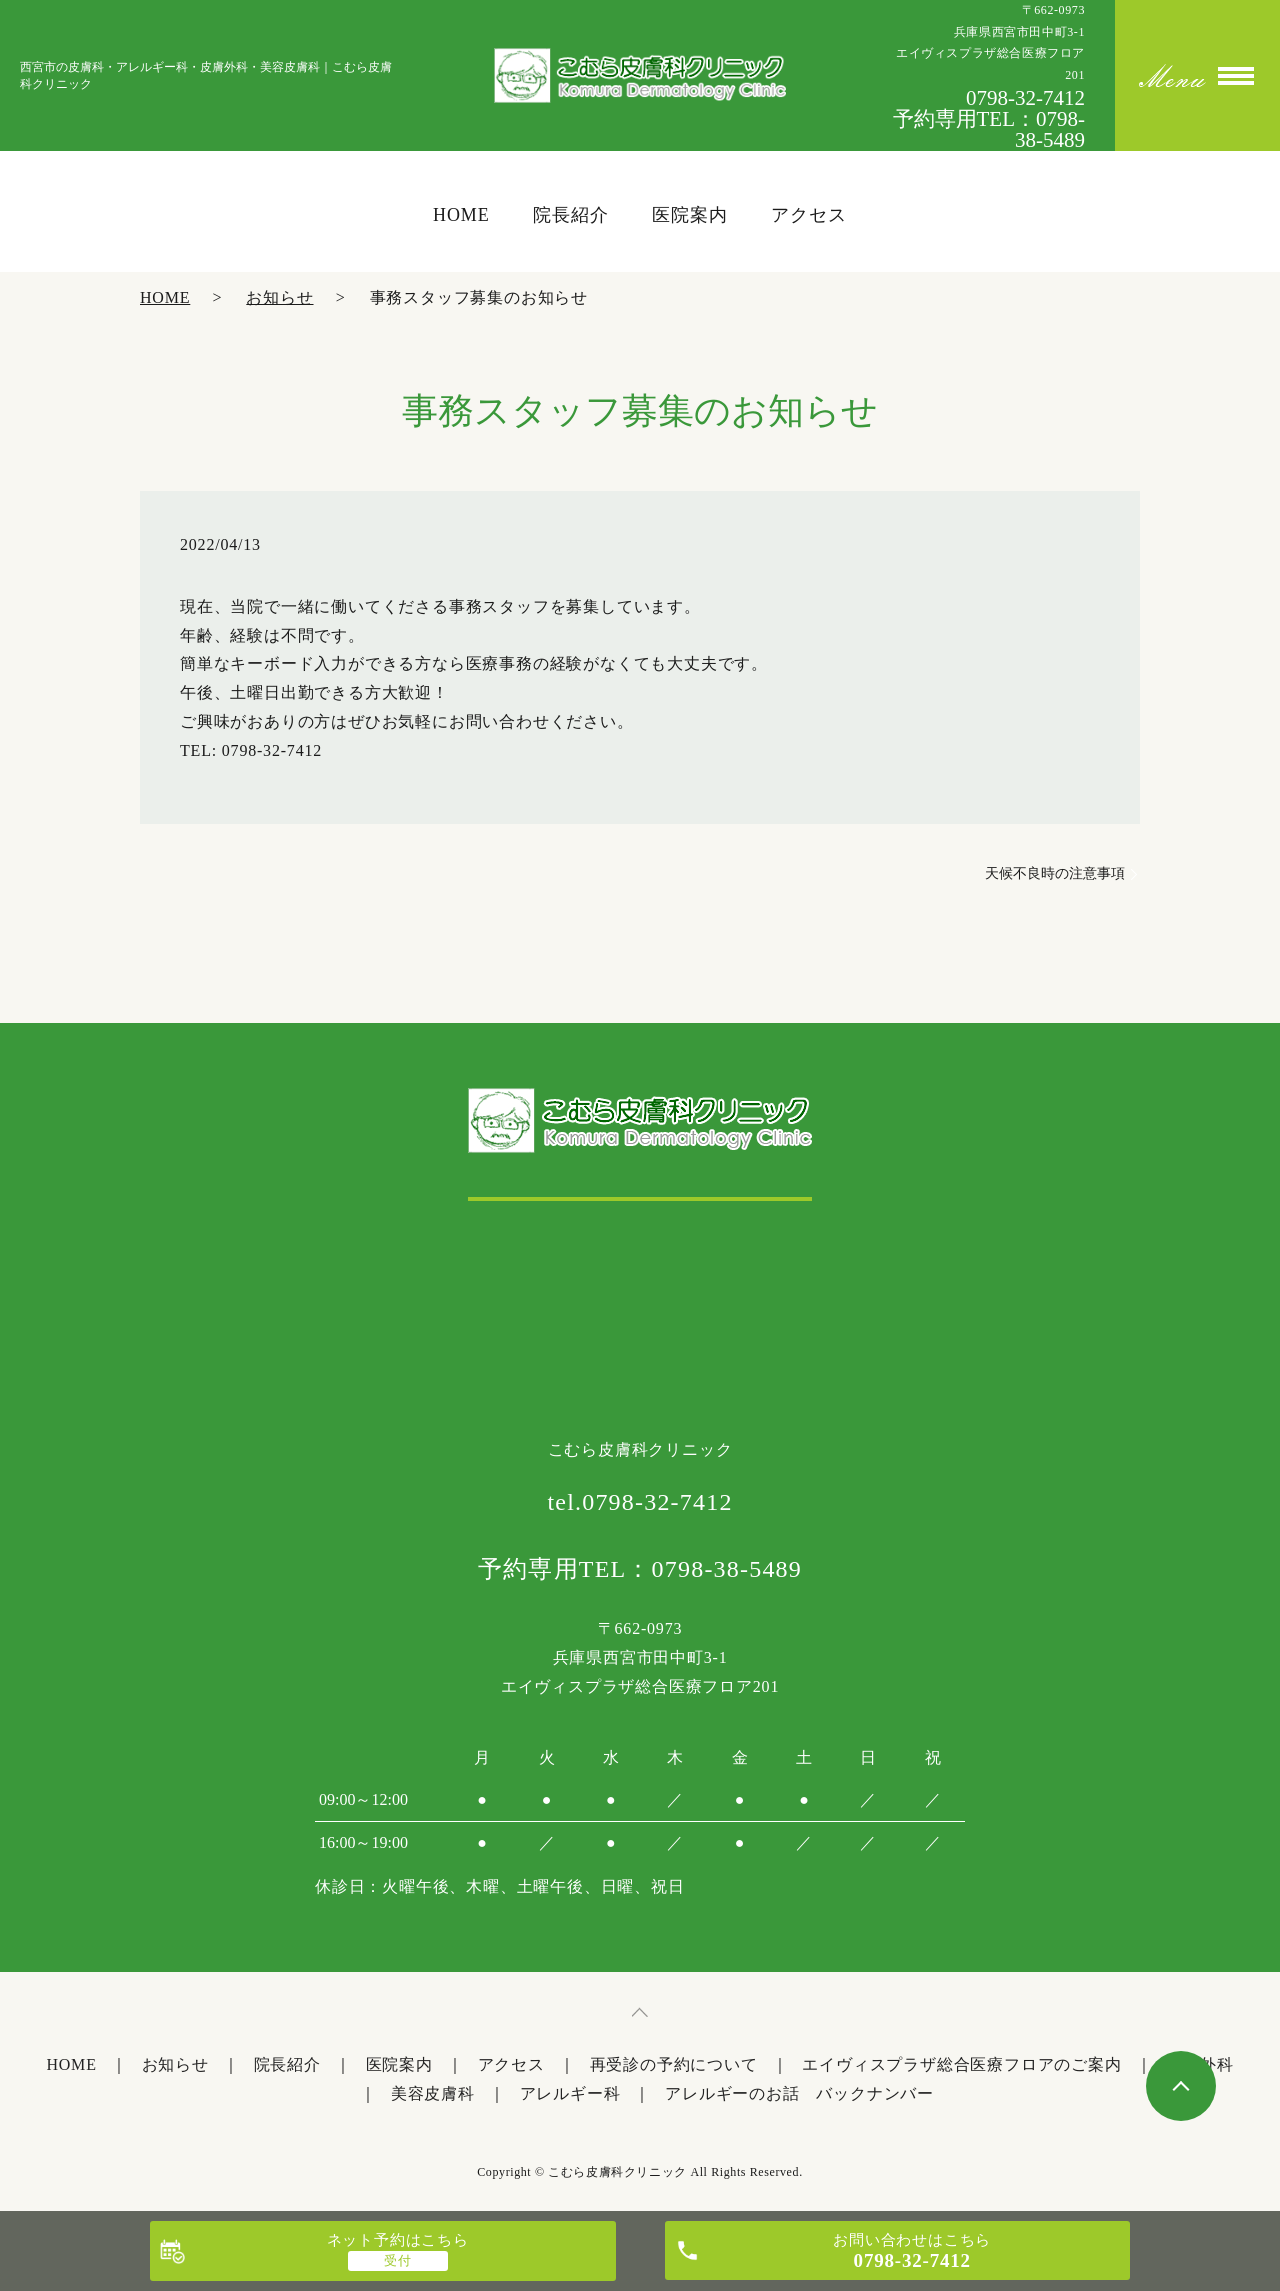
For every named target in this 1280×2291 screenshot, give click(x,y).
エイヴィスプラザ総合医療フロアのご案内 (961, 2064)
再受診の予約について (674, 2064)
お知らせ (279, 297)
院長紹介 (287, 2064)
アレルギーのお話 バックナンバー (799, 2093)
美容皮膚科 (433, 2093)
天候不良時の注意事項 (1055, 873)
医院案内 (399, 2064)
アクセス (511, 2064)
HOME (165, 297)
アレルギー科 (570, 2093)
